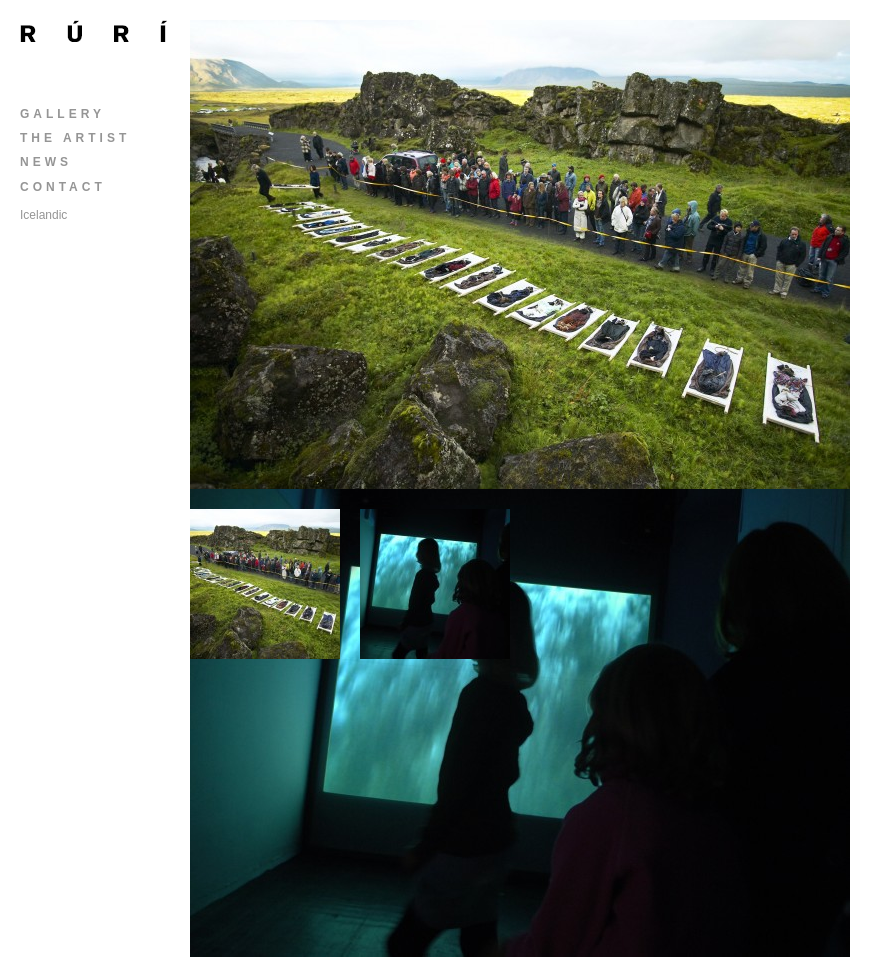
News (46, 162)
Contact (63, 187)
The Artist (75, 138)
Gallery (62, 114)
